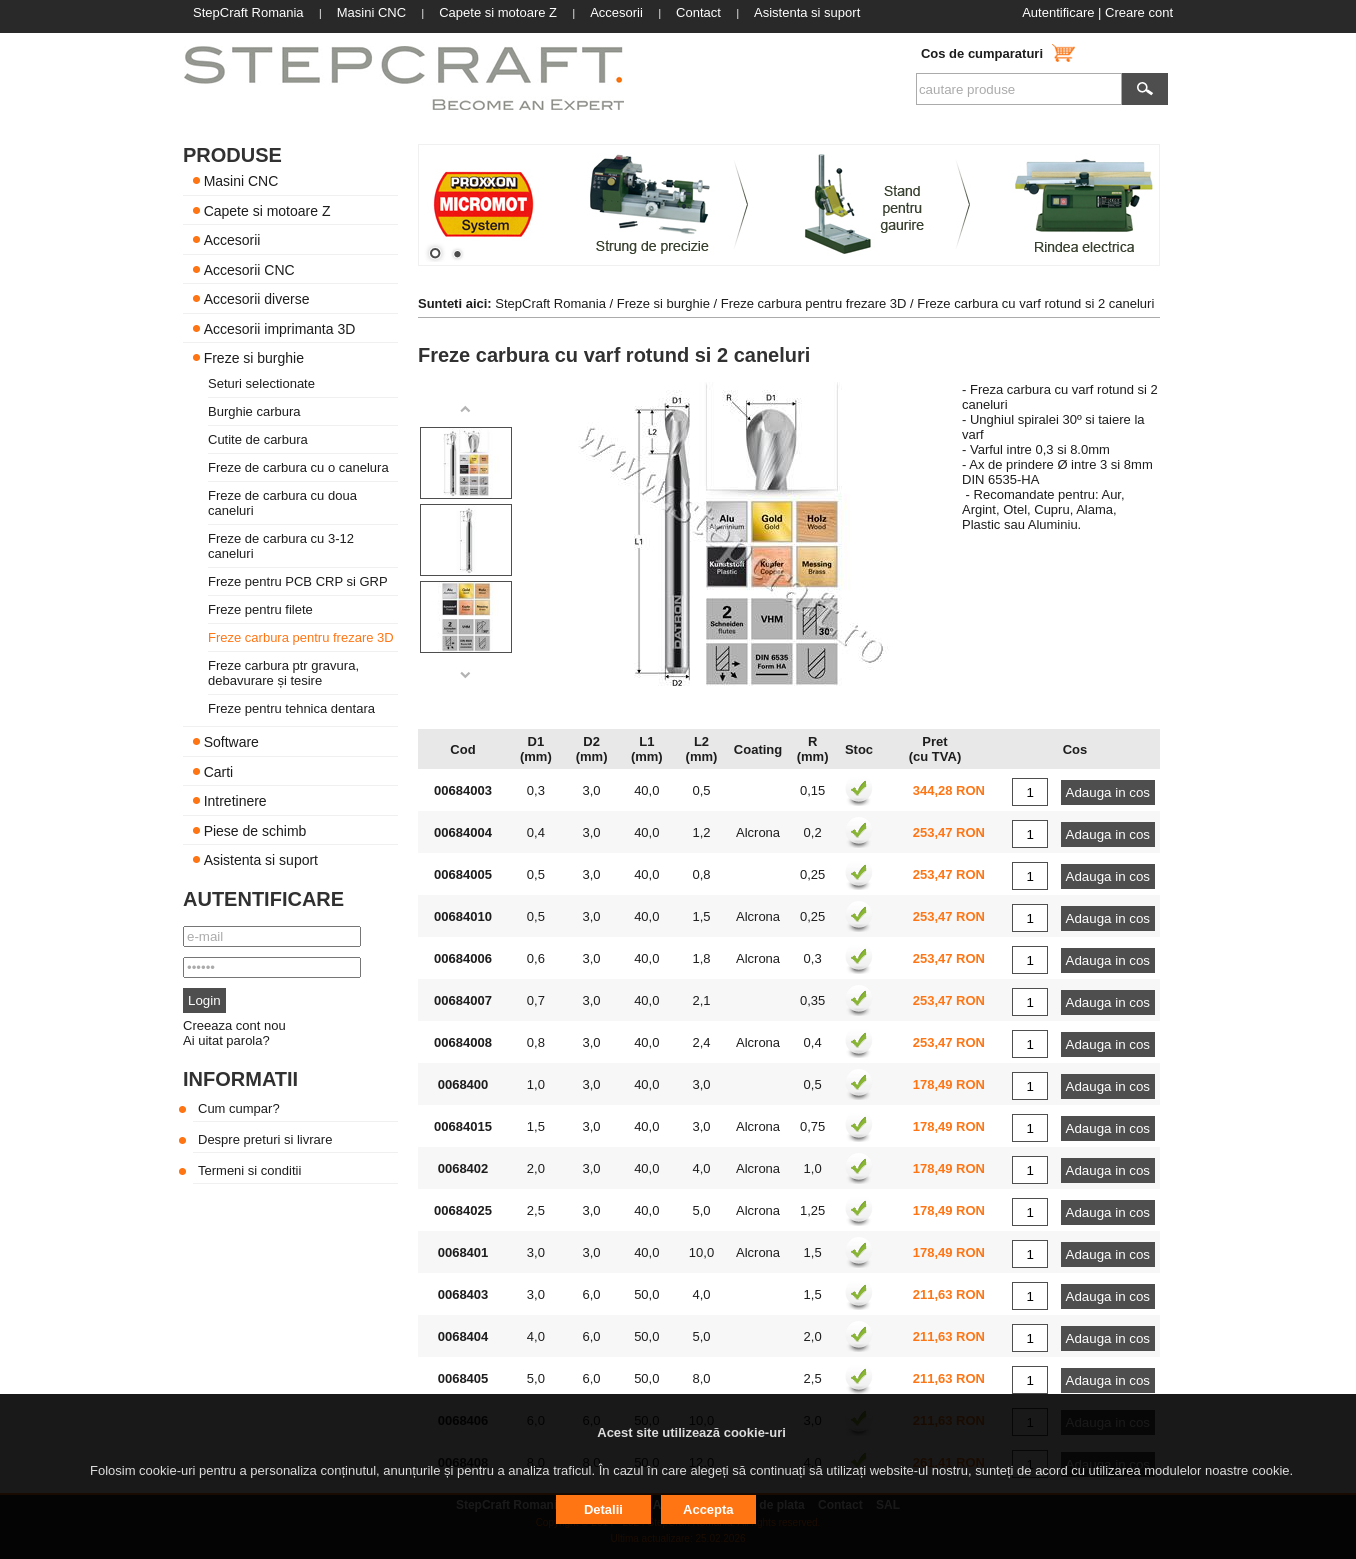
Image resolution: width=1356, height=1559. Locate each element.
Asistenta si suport (261, 860)
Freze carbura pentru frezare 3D (301, 637)
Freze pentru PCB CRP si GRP (298, 581)
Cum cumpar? (239, 1108)
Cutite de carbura (258, 439)
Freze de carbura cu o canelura (298, 467)
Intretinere (235, 801)
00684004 (463, 832)
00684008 (463, 1042)
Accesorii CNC (249, 269)
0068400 (463, 1084)
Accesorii (232, 240)
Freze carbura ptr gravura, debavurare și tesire (283, 673)
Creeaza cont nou (234, 1025)
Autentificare (1058, 12)
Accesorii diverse (257, 299)
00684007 (463, 1000)
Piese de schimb (255, 830)
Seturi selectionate (261, 383)
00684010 (463, 916)
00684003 (463, 790)
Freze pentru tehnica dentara (291, 708)
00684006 (463, 958)
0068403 (463, 1294)
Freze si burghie (254, 358)
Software (231, 742)
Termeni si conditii (249, 1170)
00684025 (463, 1210)
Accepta (708, 1509)
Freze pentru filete (260, 609)
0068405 (463, 1378)
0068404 (463, 1336)
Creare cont (1139, 12)
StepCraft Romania (550, 303)
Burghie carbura (254, 411)
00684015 (463, 1126)
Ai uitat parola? (226, 1040)
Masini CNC (241, 181)
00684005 (463, 874)
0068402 (463, 1168)
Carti (219, 771)
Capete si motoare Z (267, 210)
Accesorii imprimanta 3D (280, 328)
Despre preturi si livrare (265, 1139)
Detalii (603, 1509)
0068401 (463, 1252)
